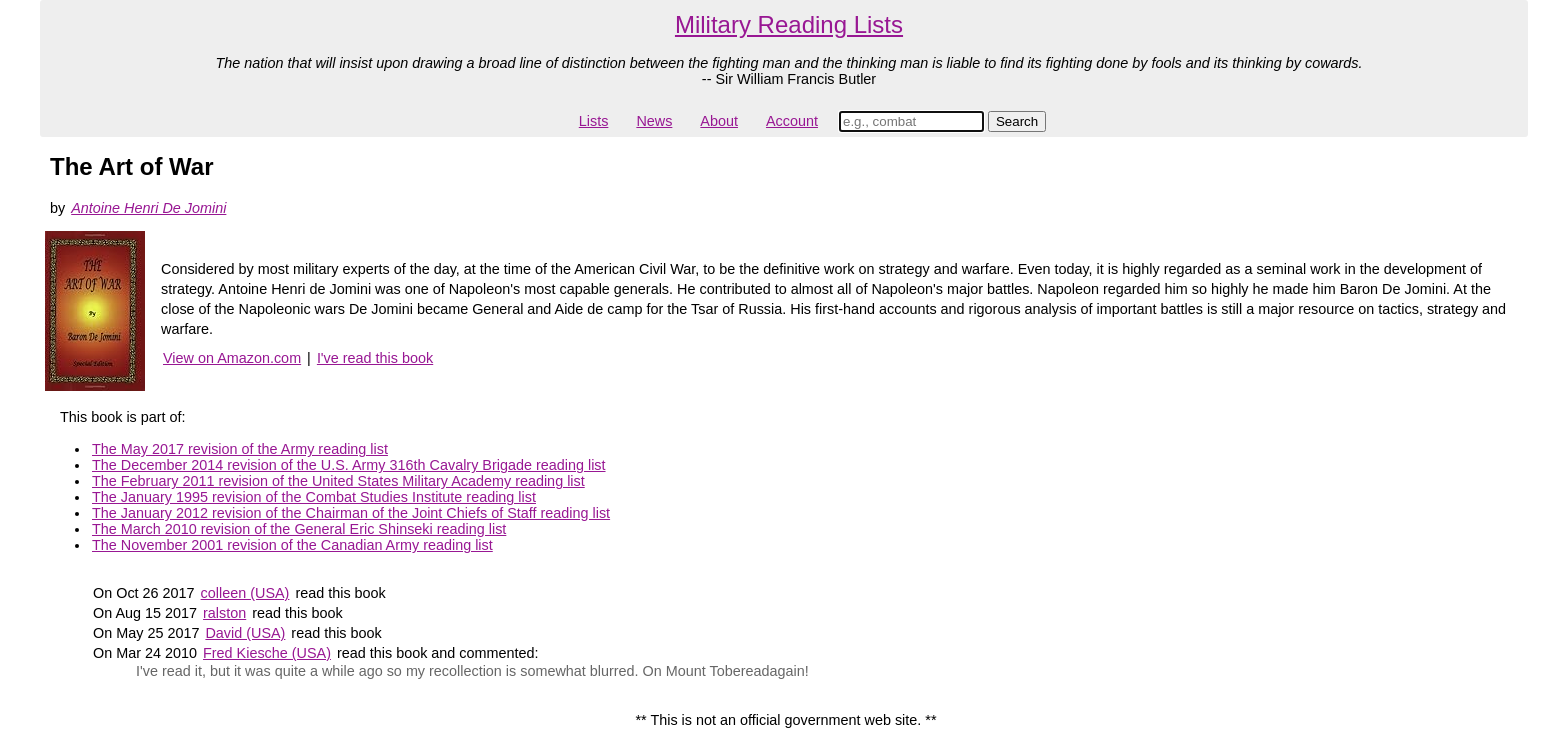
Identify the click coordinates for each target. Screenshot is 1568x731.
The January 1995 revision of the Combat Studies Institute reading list (314, 497)
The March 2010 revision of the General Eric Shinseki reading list (299, 529)
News (654, 121)
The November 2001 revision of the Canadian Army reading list (292, 545)
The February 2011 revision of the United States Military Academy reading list (338, 481)
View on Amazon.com (232, 358)
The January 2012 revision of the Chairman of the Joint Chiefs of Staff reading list (351, 513)
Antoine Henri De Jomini (148, 208)
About (719, 121)
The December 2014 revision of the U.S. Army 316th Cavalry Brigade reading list (349, 465)
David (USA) (245, 633)
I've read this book (375, 358)
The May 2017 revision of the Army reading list (240, 449)
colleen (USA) (245, 593)
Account (792, 121)
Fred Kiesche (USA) (267, 653)
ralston (224, 613)
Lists (594, 121)
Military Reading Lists (789, 24)
